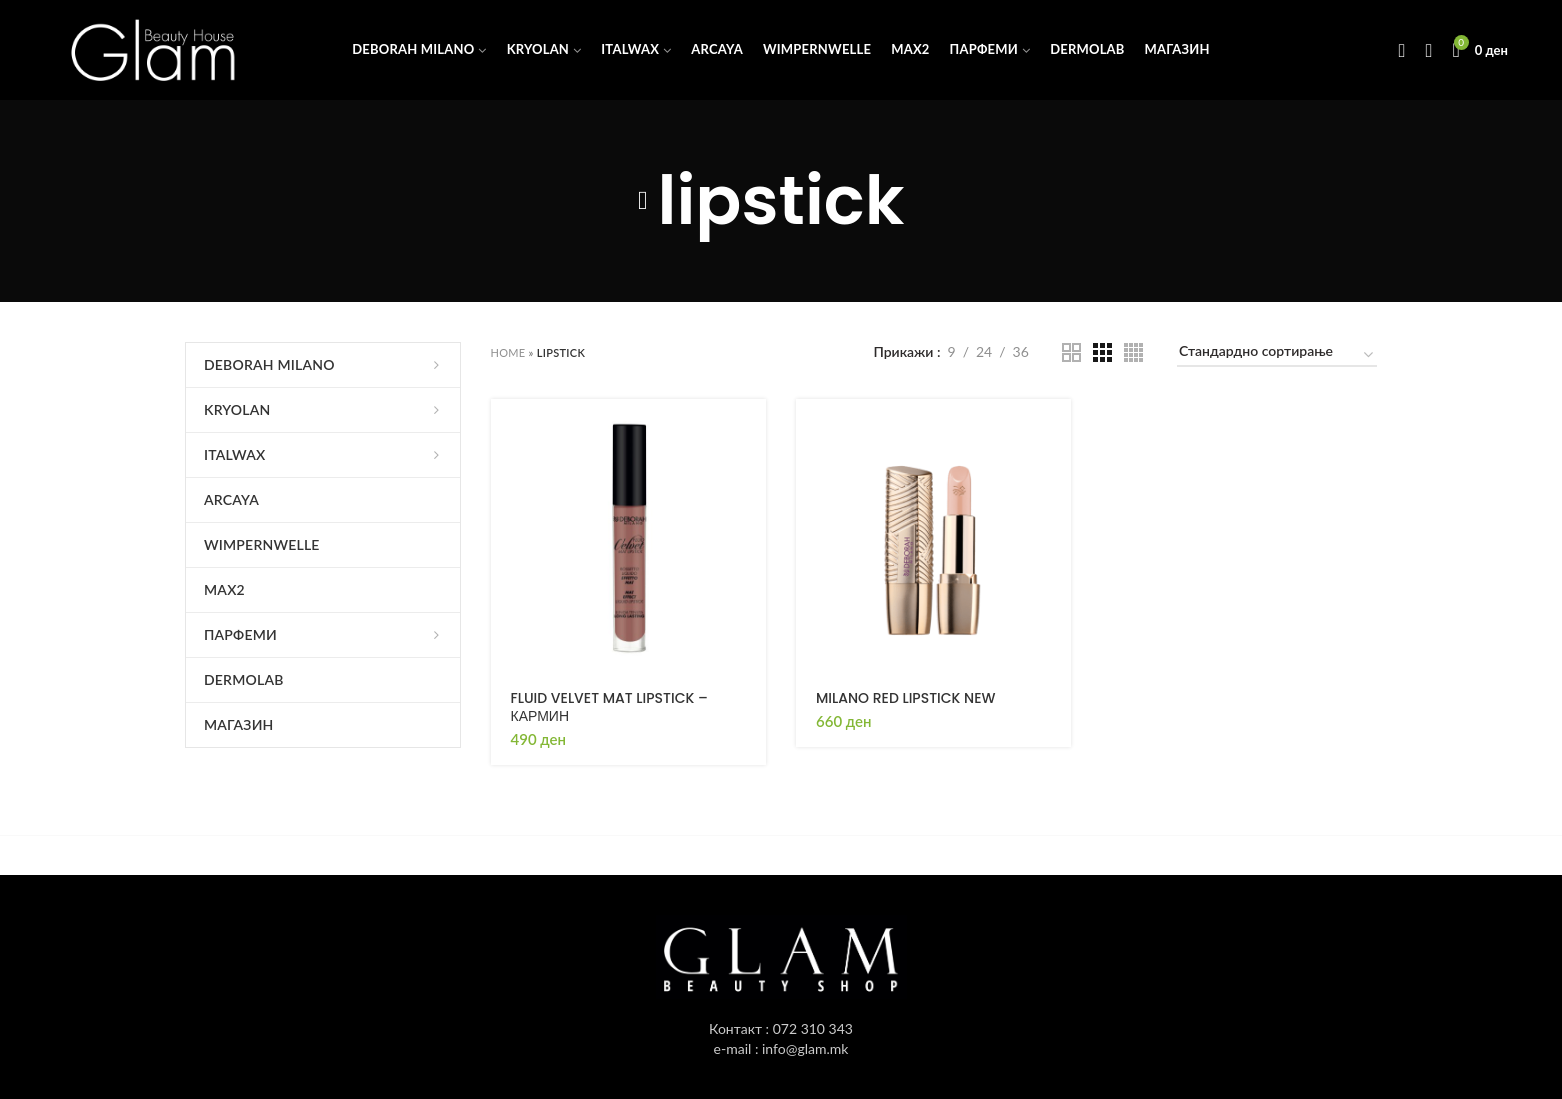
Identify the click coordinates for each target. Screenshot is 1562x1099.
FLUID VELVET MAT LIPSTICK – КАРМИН (609, 707)
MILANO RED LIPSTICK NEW (906, 698)
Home (508, 352)
